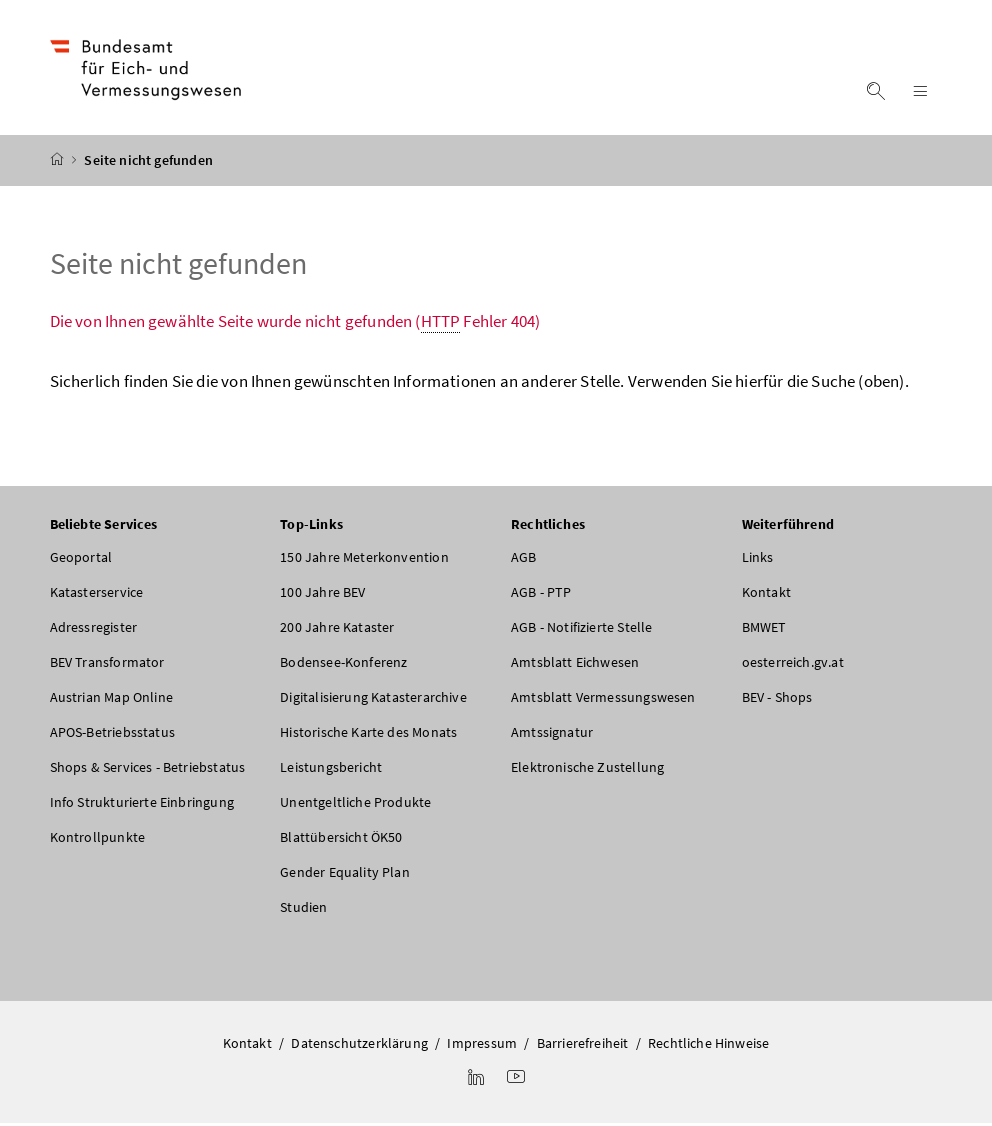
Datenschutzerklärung (359, 1046)
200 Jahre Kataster (337, 630)
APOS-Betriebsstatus (112, 735)
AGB (524, 560)
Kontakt (766, 595)
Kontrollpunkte (97, 840)
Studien (303, 910)
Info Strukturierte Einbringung (142, 805)
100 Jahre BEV (322, 595)
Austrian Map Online (111, 700)
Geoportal (81, 560)
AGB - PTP (541, 595)
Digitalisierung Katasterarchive (373, 700)
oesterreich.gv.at (793, 665)
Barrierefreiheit (583, 1046)
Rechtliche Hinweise (708, 1046)
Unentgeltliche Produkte (355, 805)
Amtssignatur (552, 735)
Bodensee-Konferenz (343, 665)
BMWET (764, 630)
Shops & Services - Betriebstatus (148, 770)
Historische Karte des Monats (368, 735)
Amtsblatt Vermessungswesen (603, 700)
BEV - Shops (777, 700)
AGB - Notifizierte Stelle (581, 630)
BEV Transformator (107, 665)
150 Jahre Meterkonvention (364, 560)
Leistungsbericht (331, 770)
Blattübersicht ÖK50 (341, 840)
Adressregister (93, 630)
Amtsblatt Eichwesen (575, 665)
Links (758, 560)
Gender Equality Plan (345, 875)
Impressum (482, 1046)
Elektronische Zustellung (587, 770)
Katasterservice (97, 595)
